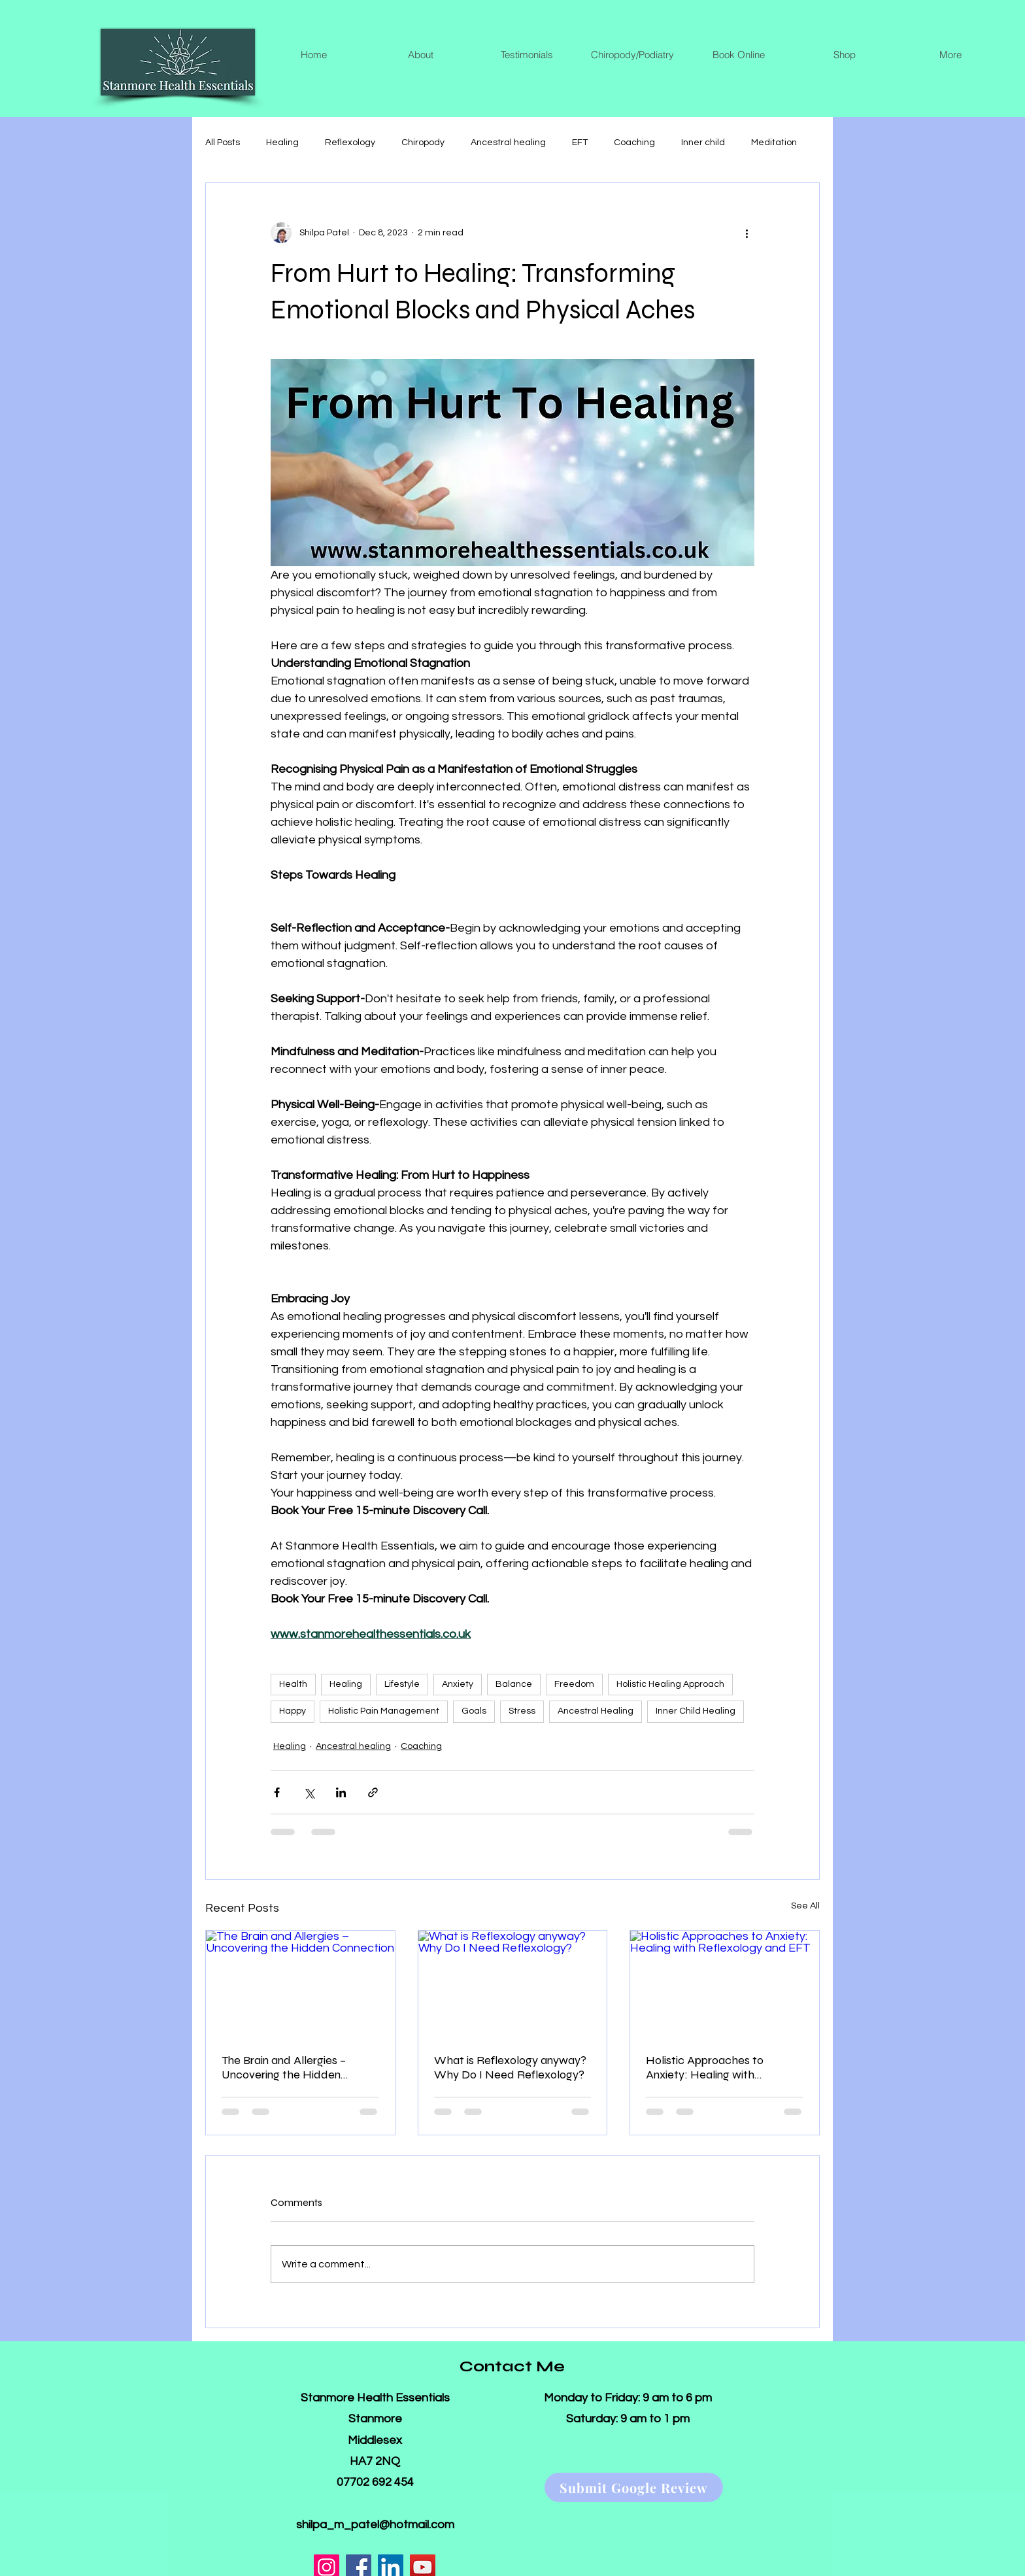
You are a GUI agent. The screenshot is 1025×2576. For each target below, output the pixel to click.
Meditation (774, 142)
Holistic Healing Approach (670, 1684)
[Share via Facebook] (277, 1792)
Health (293, 1684)
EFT (580, 142)
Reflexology (350, 142)
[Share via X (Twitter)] (309, 1792)
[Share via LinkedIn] (341, 1792)
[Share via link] (373, 1792)
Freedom (574, 1684)
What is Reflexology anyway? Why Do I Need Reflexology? (510, 2067)
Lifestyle (402, 1684)
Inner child (703, 142)
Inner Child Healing (695, 1711)
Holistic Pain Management (383, 1711)
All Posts (222, 142)
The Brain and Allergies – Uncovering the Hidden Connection (284, 2067)
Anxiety (457, 1684)
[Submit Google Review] (634, 2487)
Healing (282, 142)
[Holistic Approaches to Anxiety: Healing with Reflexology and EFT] (724, 1984)
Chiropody (423, 142)
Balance (514, 1684)
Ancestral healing (508, 142)
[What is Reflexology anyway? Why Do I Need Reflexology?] (512, 1984)
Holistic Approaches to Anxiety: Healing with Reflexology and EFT (705, 2067)
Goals (474, 1711)
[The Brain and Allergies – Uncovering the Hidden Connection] (300, 1984)
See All (805, 1905)
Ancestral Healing (595, 1711)
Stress (522, 1711)
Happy (292, 1711)
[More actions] (746, 233)
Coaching (634, 142)
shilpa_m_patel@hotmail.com (375, 2524)
